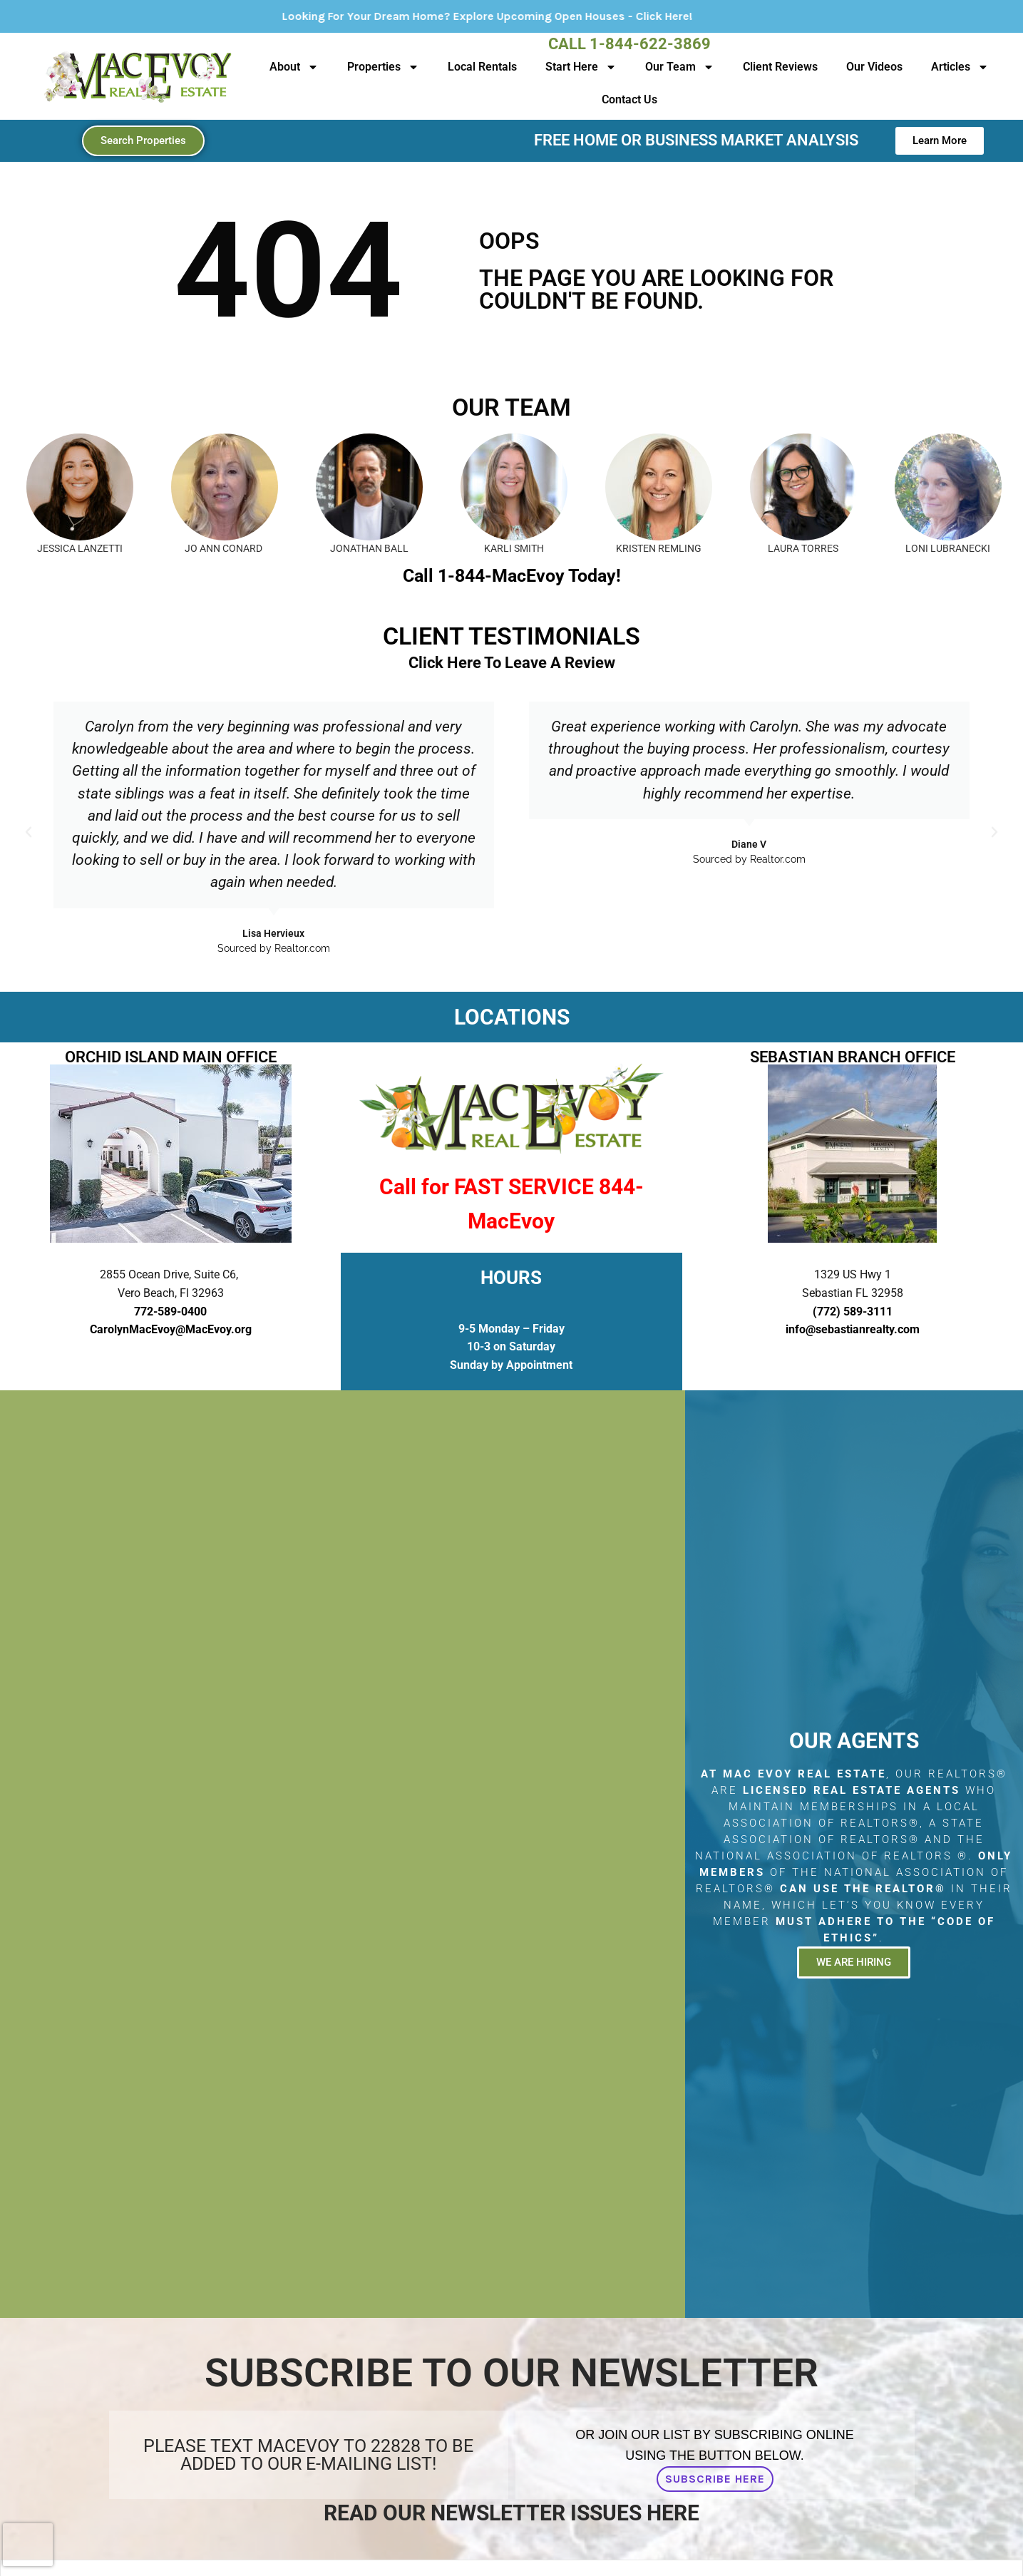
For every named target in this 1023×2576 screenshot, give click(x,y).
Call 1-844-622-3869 (629, 44)
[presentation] (28, 2544)
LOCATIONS (512, 1017)
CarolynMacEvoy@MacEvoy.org (171, 1329)
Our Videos (874, 66)
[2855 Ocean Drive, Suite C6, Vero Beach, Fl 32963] (342, 1854)
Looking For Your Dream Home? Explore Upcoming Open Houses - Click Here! (569, 16)
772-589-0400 (170, 1311)
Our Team (679, 67)
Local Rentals (482, 66)
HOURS (511, 1277)
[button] (28, 832)
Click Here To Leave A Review (511, 663)
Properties (383, 67)
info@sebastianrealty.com (853, 1329)
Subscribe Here (715, 2478)
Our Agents (854, 1740)
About (294, 67)
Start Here (581, 67)
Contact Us (629, 99)
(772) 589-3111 (853, 1311)
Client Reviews (780, 66)
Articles (960, 67)
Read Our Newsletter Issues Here (511, 2512)
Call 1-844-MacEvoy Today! (512, 575)
